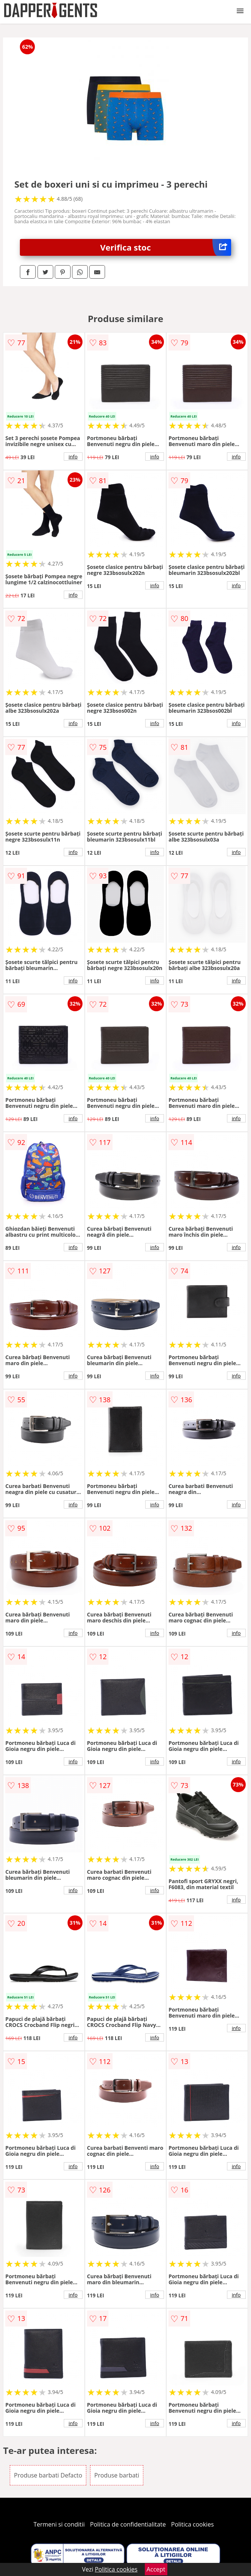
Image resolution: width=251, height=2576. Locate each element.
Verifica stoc (165, 247)
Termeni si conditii (59, 2524)
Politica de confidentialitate (128, 2524)
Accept (156, 2569)
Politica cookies (192, 2524)
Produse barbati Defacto (48, 2475)
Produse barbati (116, 2475)
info (73, 456)
